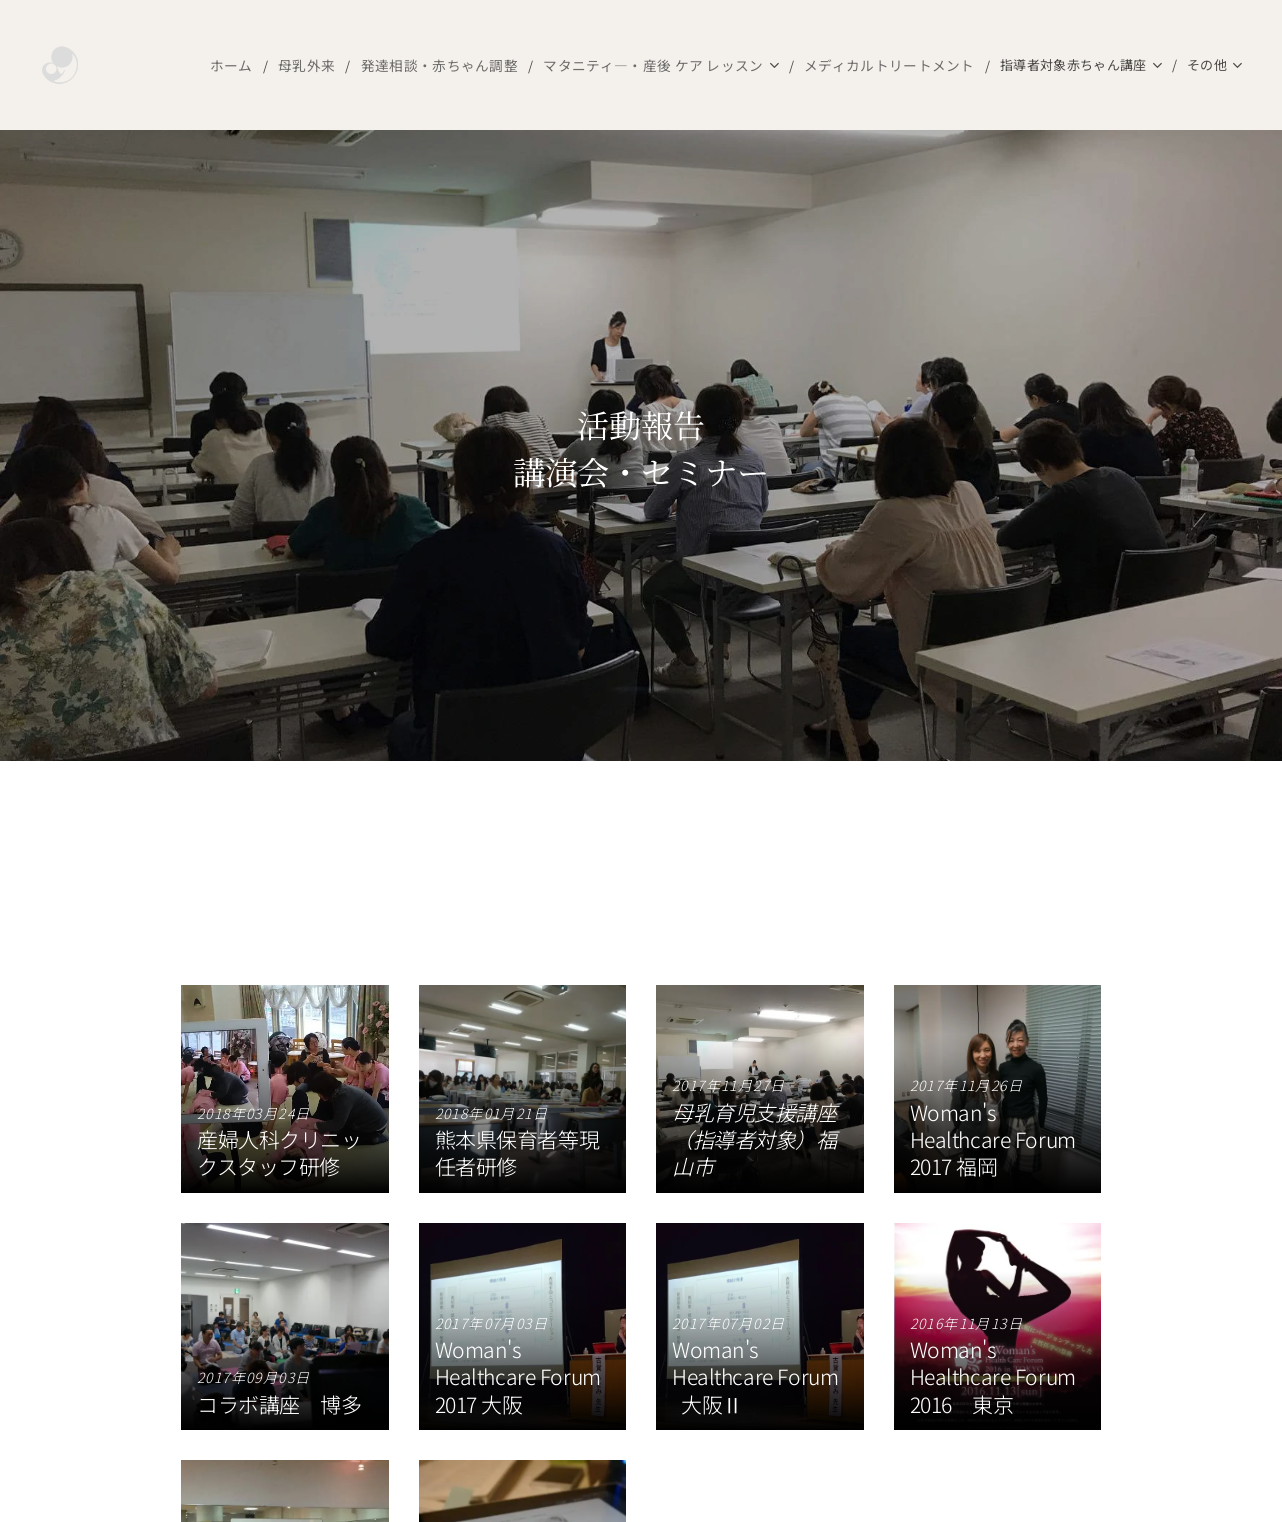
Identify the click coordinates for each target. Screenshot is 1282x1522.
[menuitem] (174, 65)
